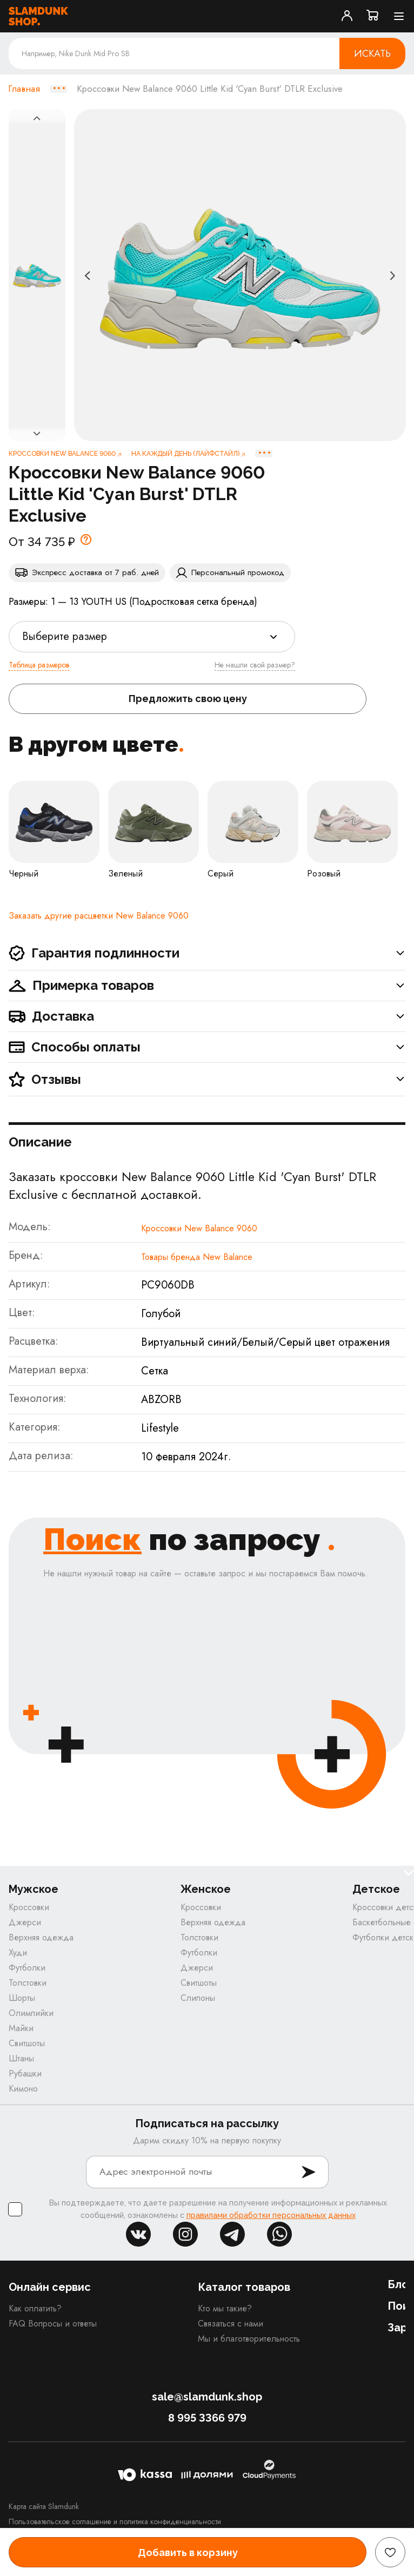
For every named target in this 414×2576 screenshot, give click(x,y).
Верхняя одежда (41, 1937)
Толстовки (27, 1983)
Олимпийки (31, 2013)
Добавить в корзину (188, 2552)
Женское (206, 1889)
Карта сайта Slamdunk (44, 2506)
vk (138, 2234)
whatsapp (279, 2234)
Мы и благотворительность (249, 2338)
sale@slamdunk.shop (207, 2396)
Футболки (27, 1967)
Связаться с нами (230, 2323)
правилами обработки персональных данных (271, 2215)
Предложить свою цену (188, 698)
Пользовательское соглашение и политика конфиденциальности (115, 2521)
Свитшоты (27, 2043)
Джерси (25, 1922)
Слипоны (198, 1998)
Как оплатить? (35, 2308)
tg (232, 2234)
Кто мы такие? (225, 2308)
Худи (18, 1952)
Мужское (33, 1889)
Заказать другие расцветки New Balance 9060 (99, 915)
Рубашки (25, 2073)
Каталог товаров (244, 2287)
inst (185, 2234)
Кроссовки (29, 1907)
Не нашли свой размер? (255, 664)
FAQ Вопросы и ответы (53, 2323)
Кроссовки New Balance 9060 (199, 1228)
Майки (21, 2028)
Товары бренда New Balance (196, 1257)
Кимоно (23, 2088)
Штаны (21, 2058)
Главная (24, 89)
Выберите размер (64, 636)
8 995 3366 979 (207, 2417)
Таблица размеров (39, 664)
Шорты (22, 1998)
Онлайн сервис (50, 2287)
